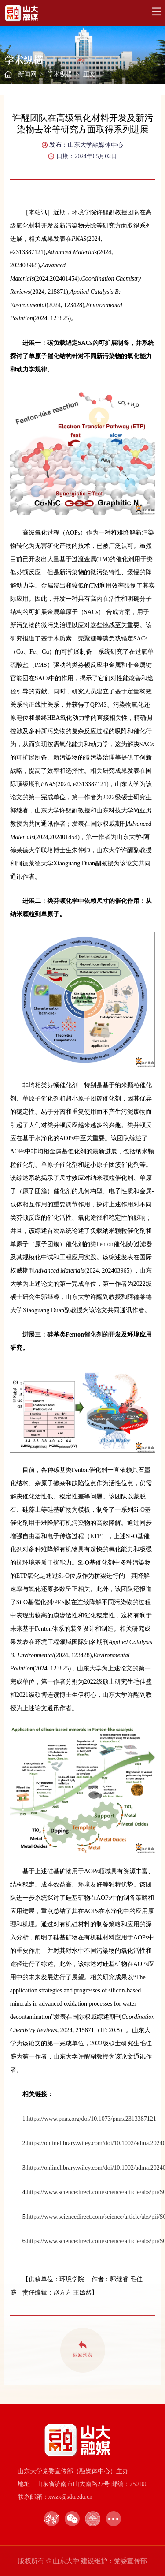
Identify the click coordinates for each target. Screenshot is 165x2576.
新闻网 (27, 74)
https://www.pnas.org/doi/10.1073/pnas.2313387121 (91, 2118)
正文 (89, 74)
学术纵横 (60, 74)
